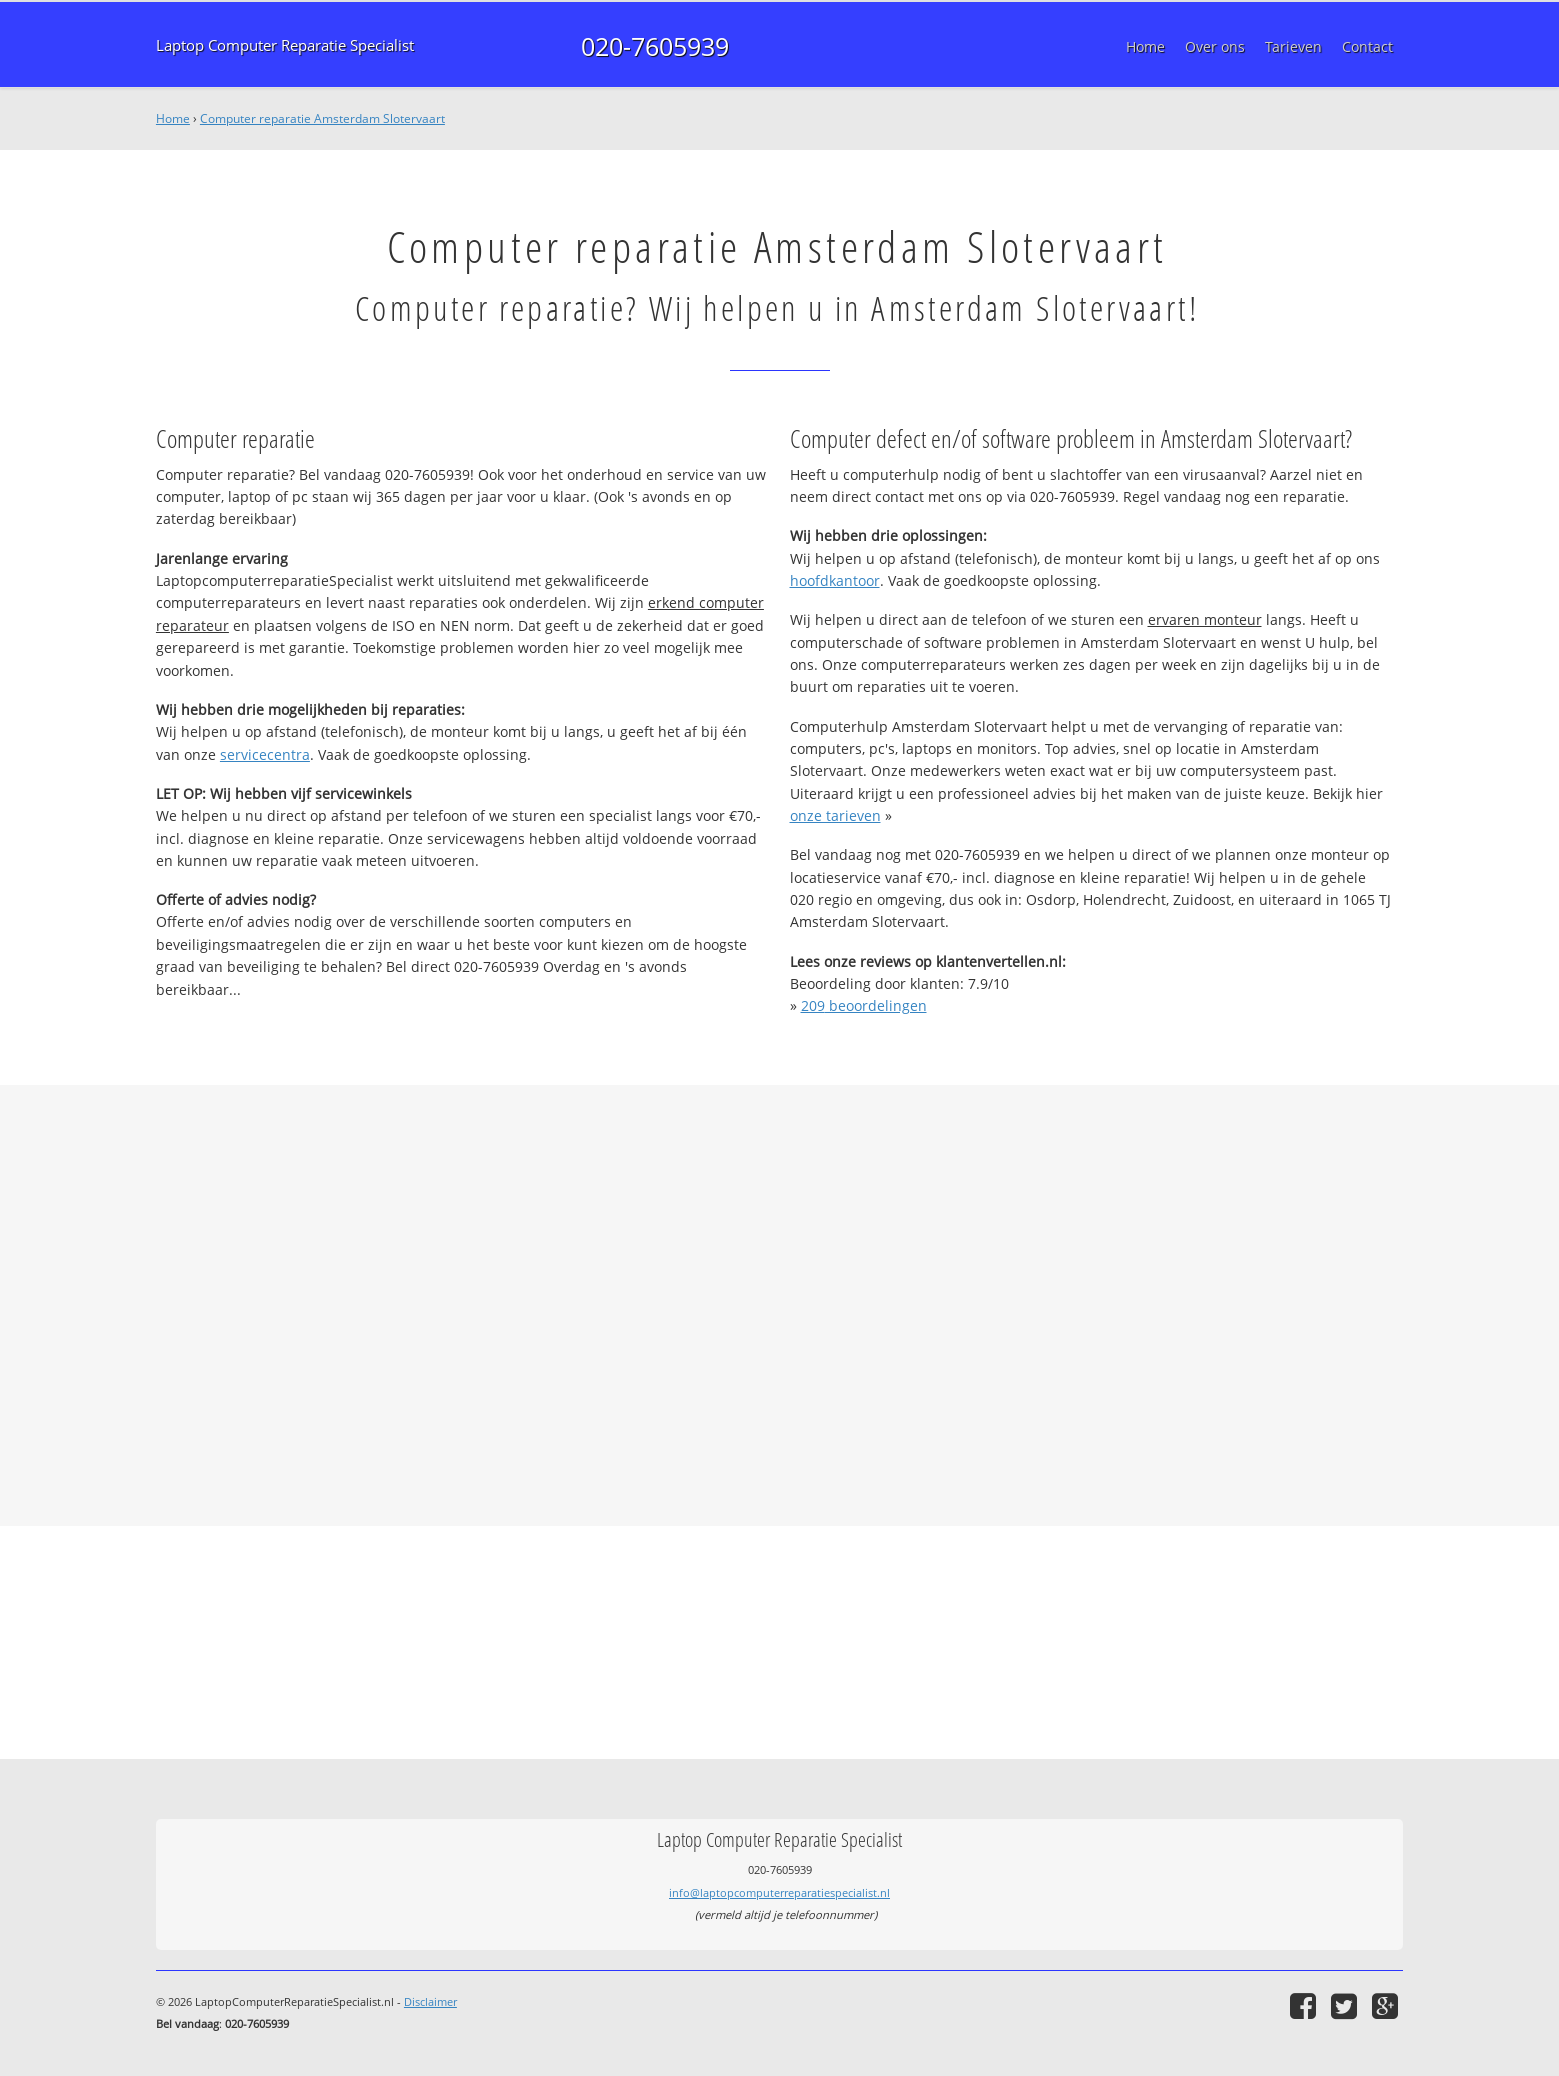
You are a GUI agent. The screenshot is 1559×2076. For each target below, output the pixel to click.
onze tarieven (835, 815)
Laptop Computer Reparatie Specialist (285, 45)
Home (173, 118)
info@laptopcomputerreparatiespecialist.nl (779, 1892)
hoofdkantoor (835, 580)
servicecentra (265, 754)
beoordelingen (864, 1005)
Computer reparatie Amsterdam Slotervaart (322, 118)
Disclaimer (430, 2001)
